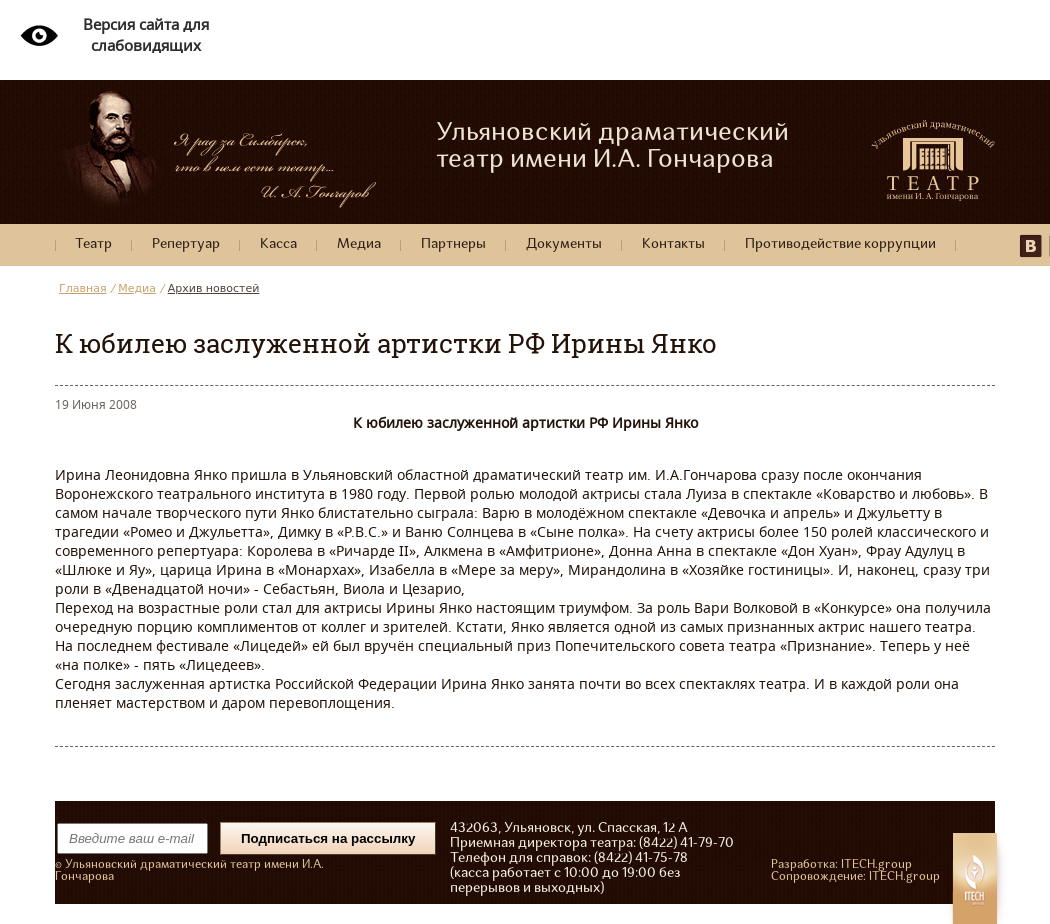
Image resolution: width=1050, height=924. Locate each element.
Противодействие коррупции (840, 244)
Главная (83, 288)
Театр (93, 244)
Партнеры (453, 244)
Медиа (359, 244)
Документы (564, 244)
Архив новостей (214, 288)
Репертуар (186, 244)
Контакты (673, 244)
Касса (278, 244)
